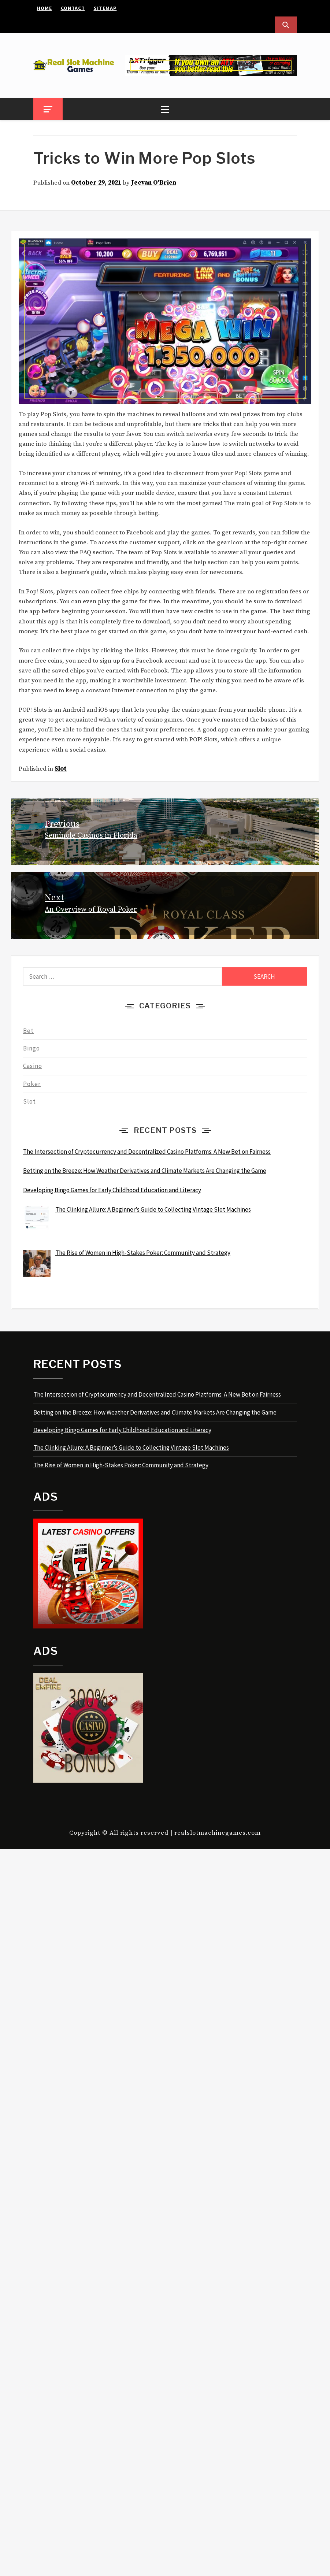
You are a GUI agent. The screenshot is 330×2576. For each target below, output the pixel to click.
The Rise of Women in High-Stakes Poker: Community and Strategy (120, 1465)
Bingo (31, 1048)
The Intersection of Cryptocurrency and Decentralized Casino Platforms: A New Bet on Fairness (157, 1394)
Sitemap (105, 8)
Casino (32, 1066)
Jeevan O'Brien (153, 183)
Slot (61, 769)
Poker (32, 1084)
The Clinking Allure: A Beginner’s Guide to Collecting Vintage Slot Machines (131, 1447)
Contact (73, 8)
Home (44, 8)
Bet (28, 1031)
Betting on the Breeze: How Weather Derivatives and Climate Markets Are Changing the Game (155, 1412)
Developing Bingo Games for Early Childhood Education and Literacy (122, 1430)
